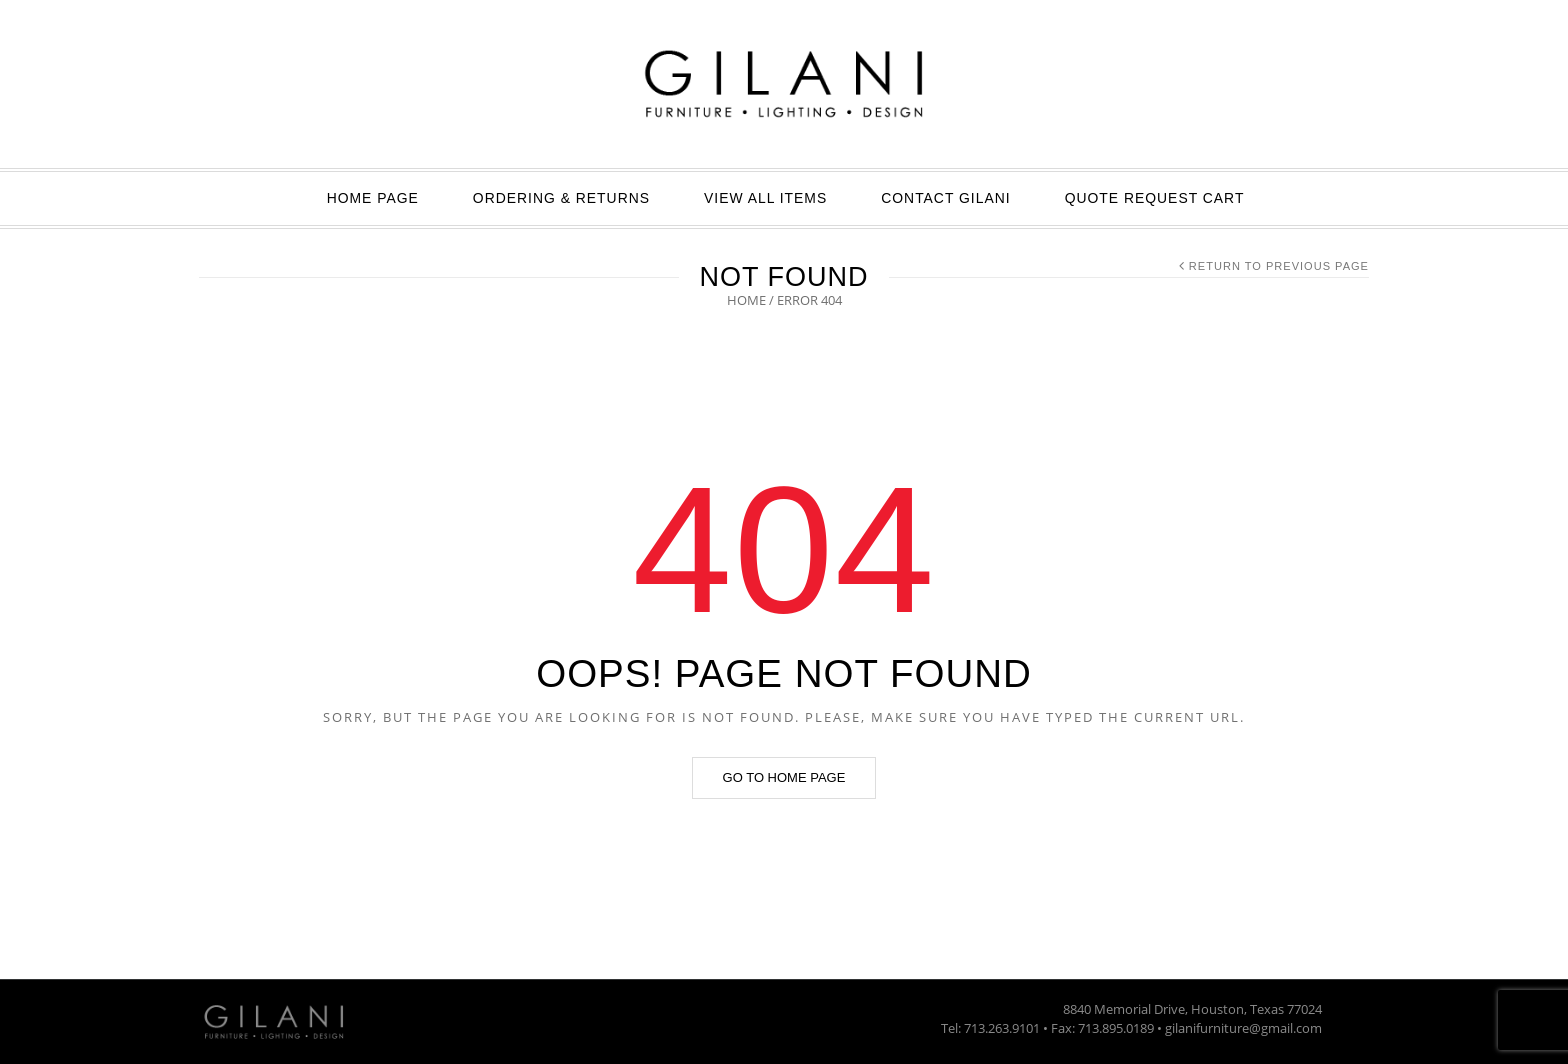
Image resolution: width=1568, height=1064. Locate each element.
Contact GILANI (945, 198)
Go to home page (784, 777)
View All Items (765, 198)
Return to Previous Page (1279, 266)
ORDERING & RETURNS (561, 198)
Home (746, 300)
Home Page (373, 198)
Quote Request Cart (1155, 198)
